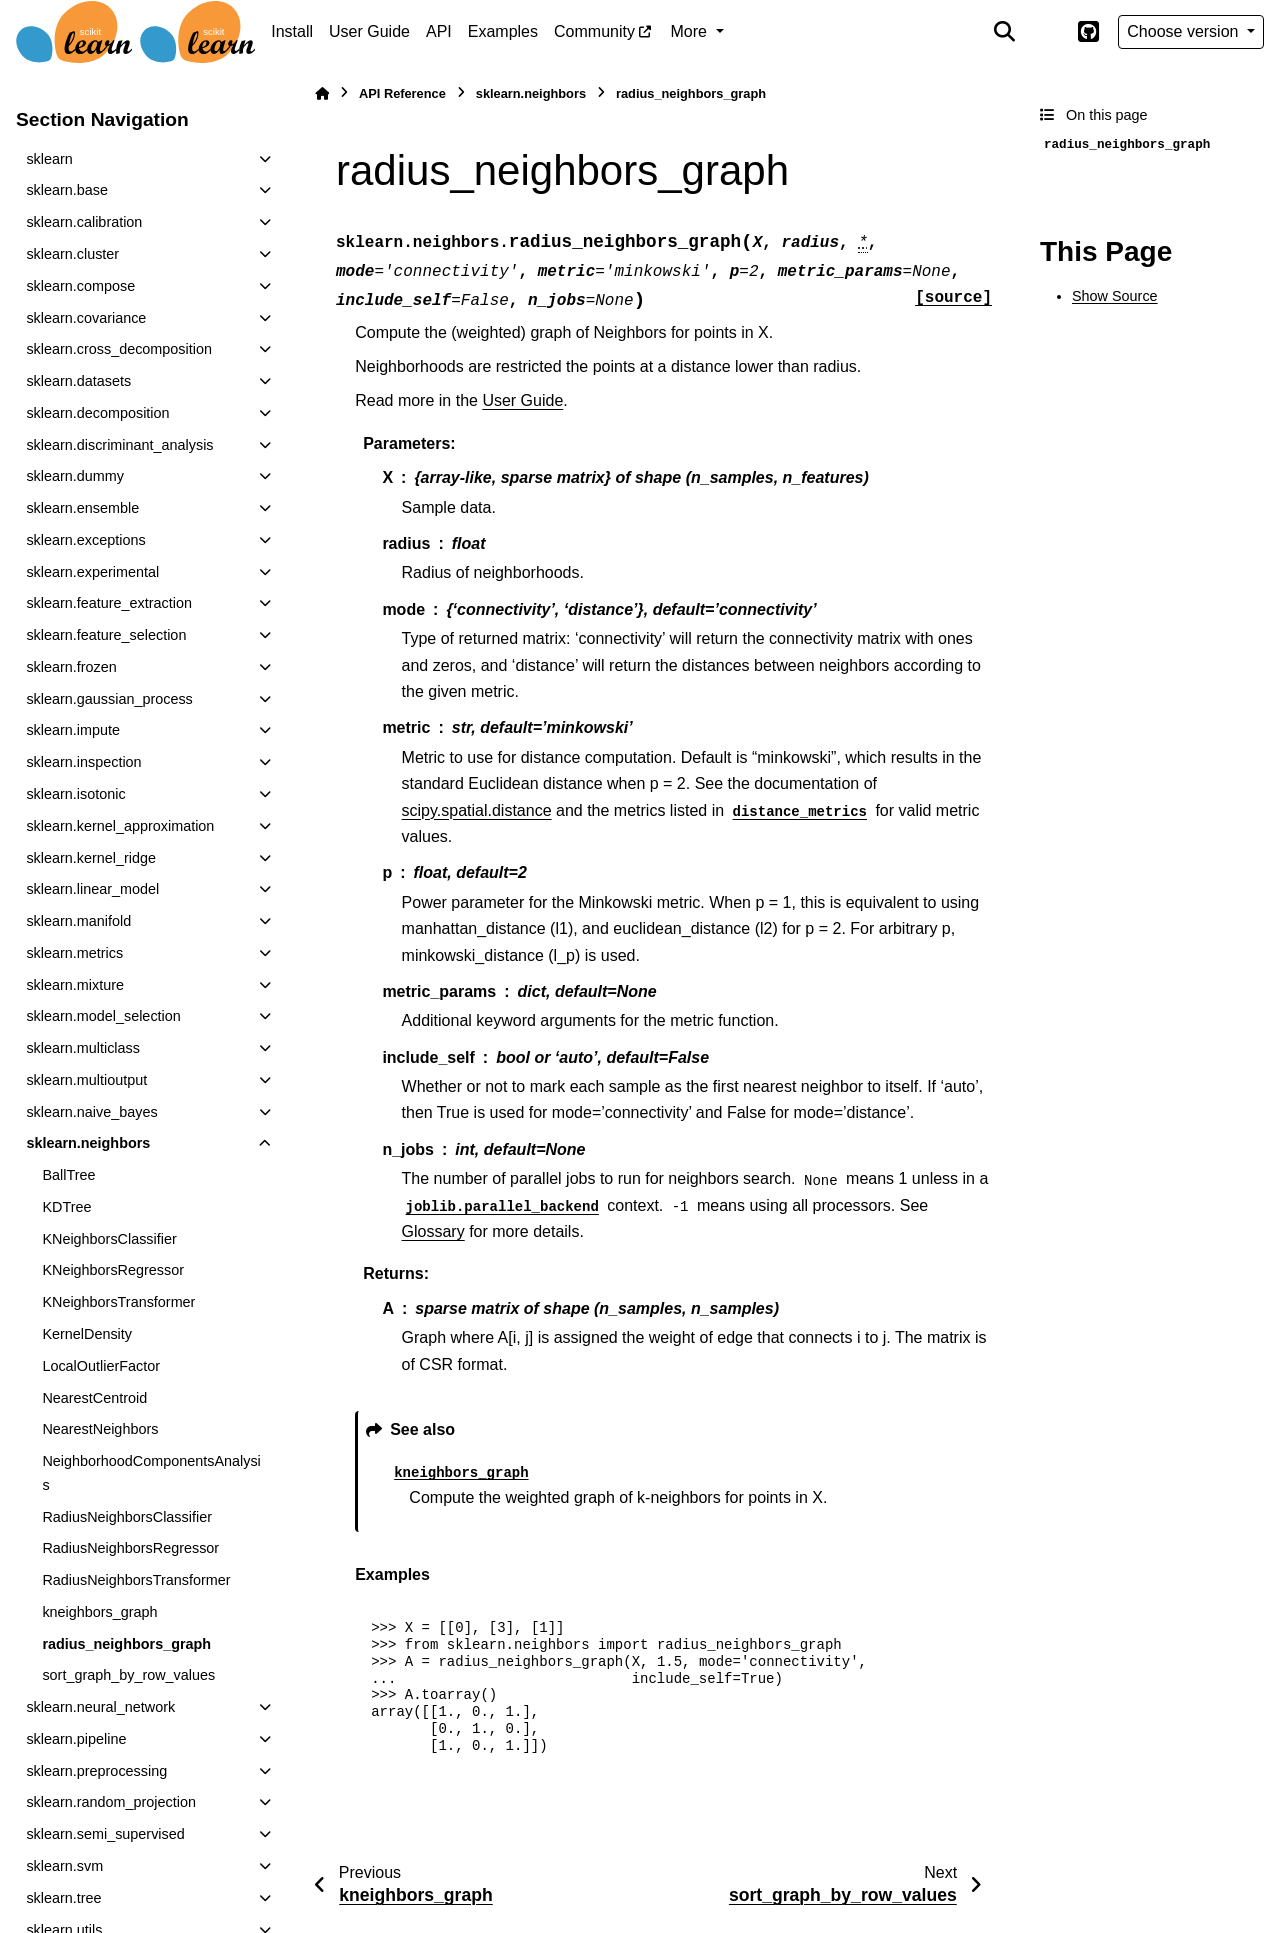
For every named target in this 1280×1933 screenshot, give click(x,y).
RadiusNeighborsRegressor (130, 1548)
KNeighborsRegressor (113, 1270)
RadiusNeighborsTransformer (136, 1580)
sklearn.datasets (78, 381)
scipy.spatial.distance (477, 810)
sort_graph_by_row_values (128, 1675)
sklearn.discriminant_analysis (119, 445)
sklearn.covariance (86, 318)
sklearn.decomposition (97, 413)
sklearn (49, 159)
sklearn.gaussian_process (109, 699)
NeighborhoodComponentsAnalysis (151, 1473)
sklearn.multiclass (83, 1048)
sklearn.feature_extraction (109, 603)
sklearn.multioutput (86, 1080)
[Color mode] (1046, 32)
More (691, 31)
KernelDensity (87, 1334)
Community (594, 31)
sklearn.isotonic (75, 794)
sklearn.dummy (75, 476)
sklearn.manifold (78, 921)
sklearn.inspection (83, 762)
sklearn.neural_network (100, 1707)
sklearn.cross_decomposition (119, 349)
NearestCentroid (94, 1398)
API (439, 31)
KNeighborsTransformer (118, 1302)
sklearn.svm (64, 1866)
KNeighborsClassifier (109, 1239)
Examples (503, 31)
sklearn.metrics (74, 953)
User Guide (369, 31)
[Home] (322, 93)
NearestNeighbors (100, 1429)
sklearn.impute (73, 730)
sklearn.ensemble (82, 508)
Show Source (1115, 296)
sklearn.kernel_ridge (91, 858)
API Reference (402, 93)
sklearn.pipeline (76, 1739)
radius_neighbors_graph (126, 1644)
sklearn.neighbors (88, 1143)
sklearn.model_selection (103, 1016)
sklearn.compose (80, 286)
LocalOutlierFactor (101, 1366)
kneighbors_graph (99, 1612)
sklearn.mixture (75, 985)
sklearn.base (67, 190)
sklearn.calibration (84, 222)
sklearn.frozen (71, 667)
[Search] (1005, 32)
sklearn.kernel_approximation (120, 826)
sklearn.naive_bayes (91, 1112)
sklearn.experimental (92, 572)
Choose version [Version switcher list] (1185, 31)
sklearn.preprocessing (96, 1771)
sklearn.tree (63, 1898)
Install (292, 31)
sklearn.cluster (72, 254)
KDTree (66, 1207)
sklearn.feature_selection (106, 635)
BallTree (68, 1175)
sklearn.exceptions (85, 540)
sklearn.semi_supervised (105, 1834)
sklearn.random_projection (111, 1802)
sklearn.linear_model (92, 889)
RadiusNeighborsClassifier (127, 1517)
